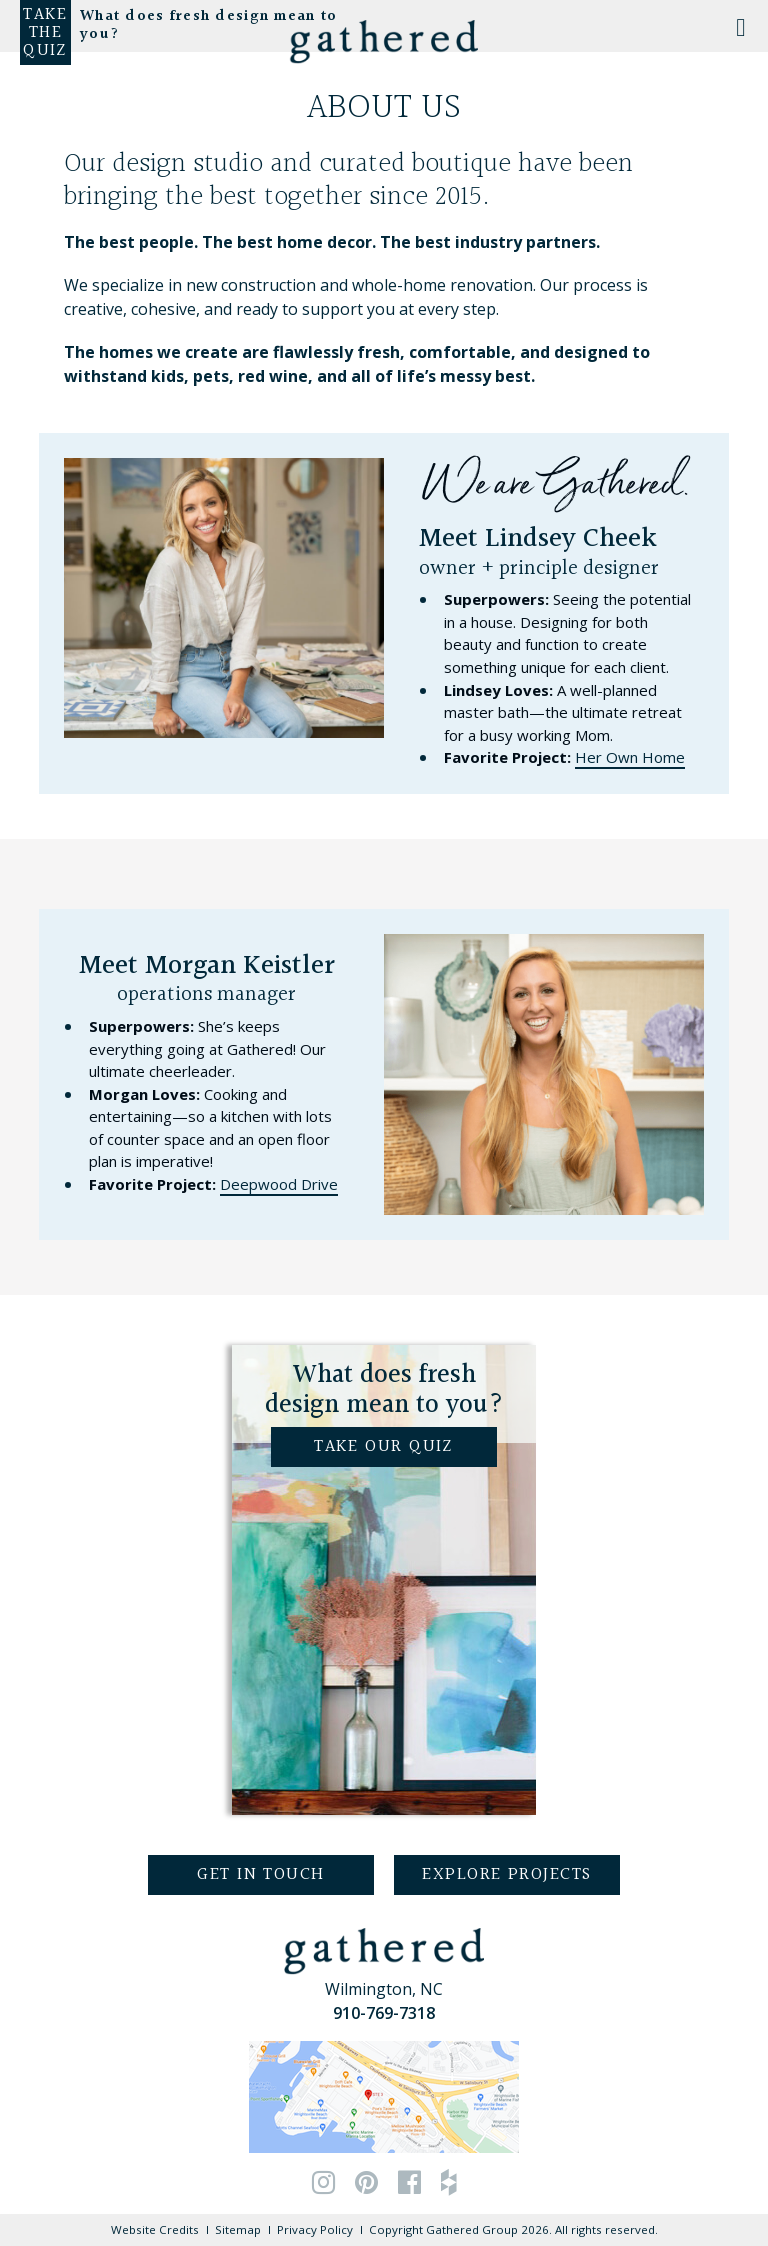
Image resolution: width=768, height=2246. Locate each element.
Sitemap (238, 2229)
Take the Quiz (45, 33)
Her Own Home (630, 757)
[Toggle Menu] (741, 26)
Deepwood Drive (279, 1184)
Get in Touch (260, 1874)
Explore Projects (506, 1874)
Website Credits (155, 2229)
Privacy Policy (315, 2229)
